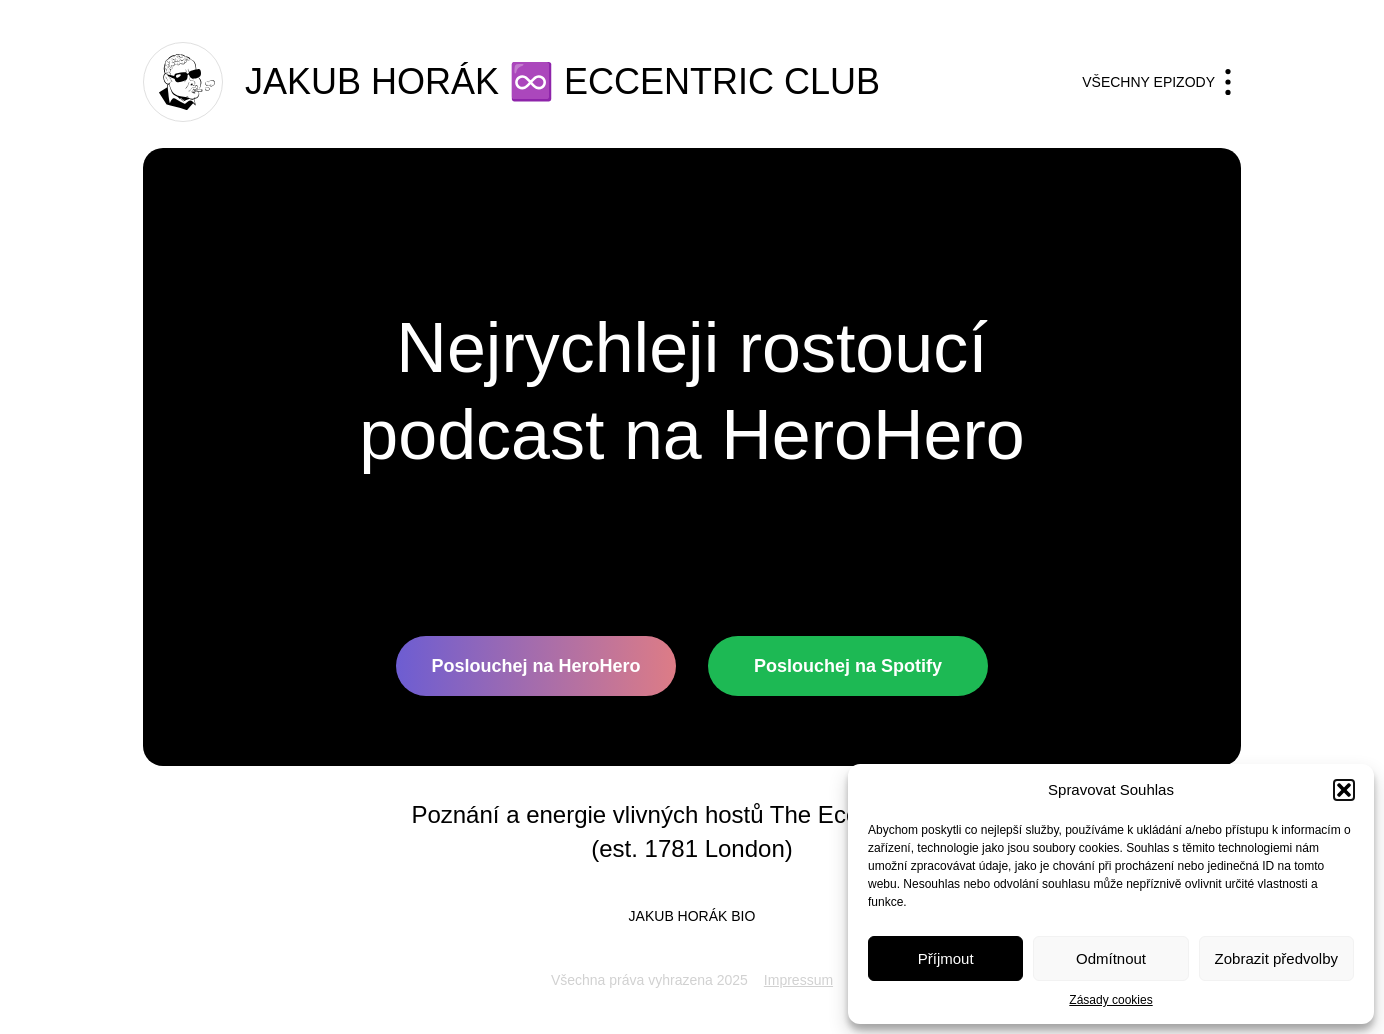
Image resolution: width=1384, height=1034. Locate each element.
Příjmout (946, 958)
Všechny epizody (1161, 82)
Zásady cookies (1110, 1000)
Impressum (798, 980)
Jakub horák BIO (692, 916)
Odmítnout (1111, 958)
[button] (1344, 790)
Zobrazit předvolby (1276, 958)
